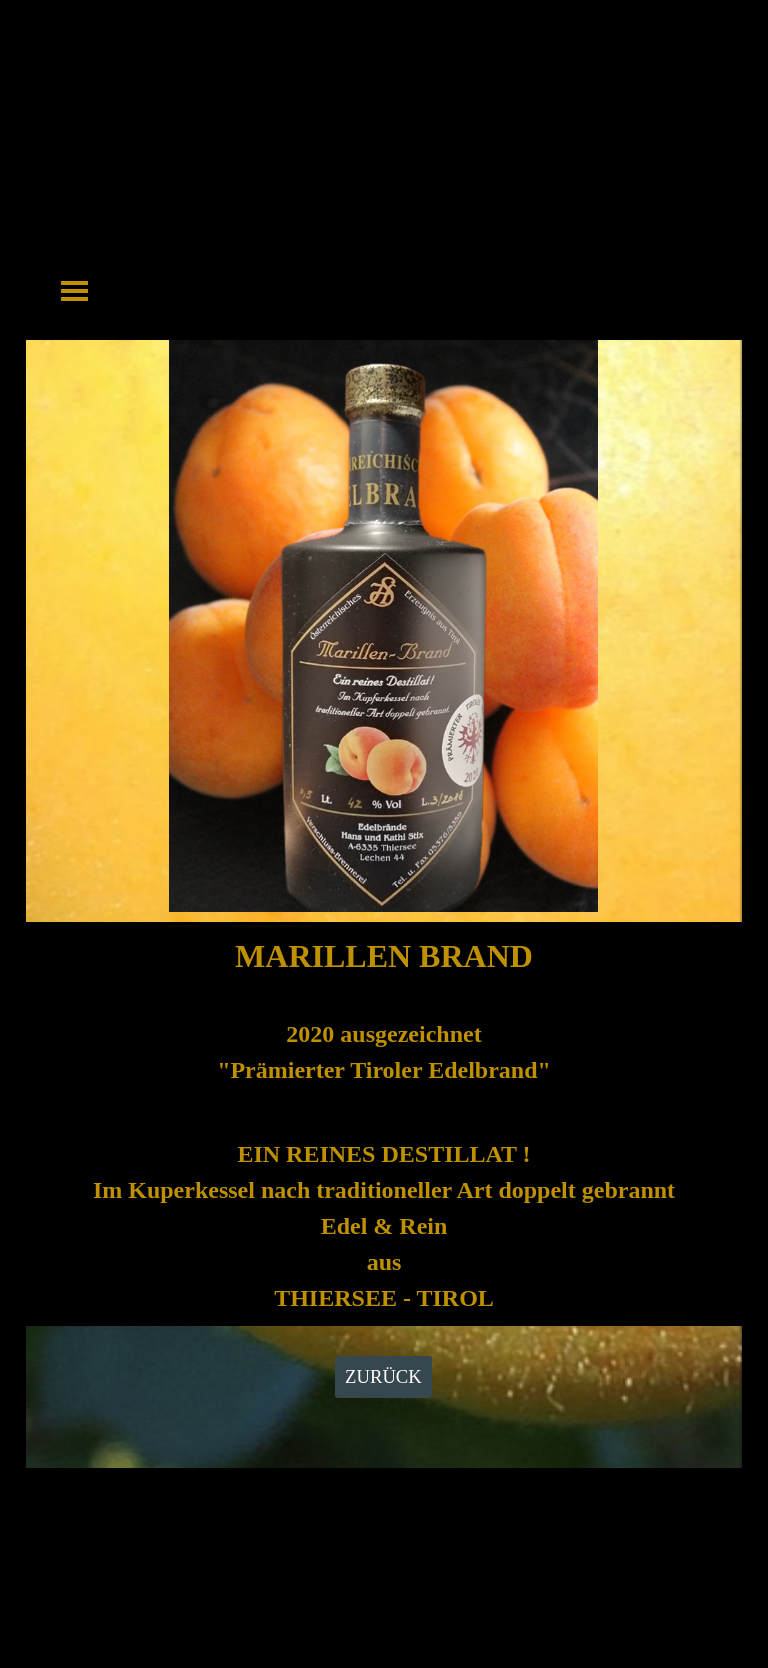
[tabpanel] (384, 1124)
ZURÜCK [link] (383, 1376)
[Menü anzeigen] (74, 290)
